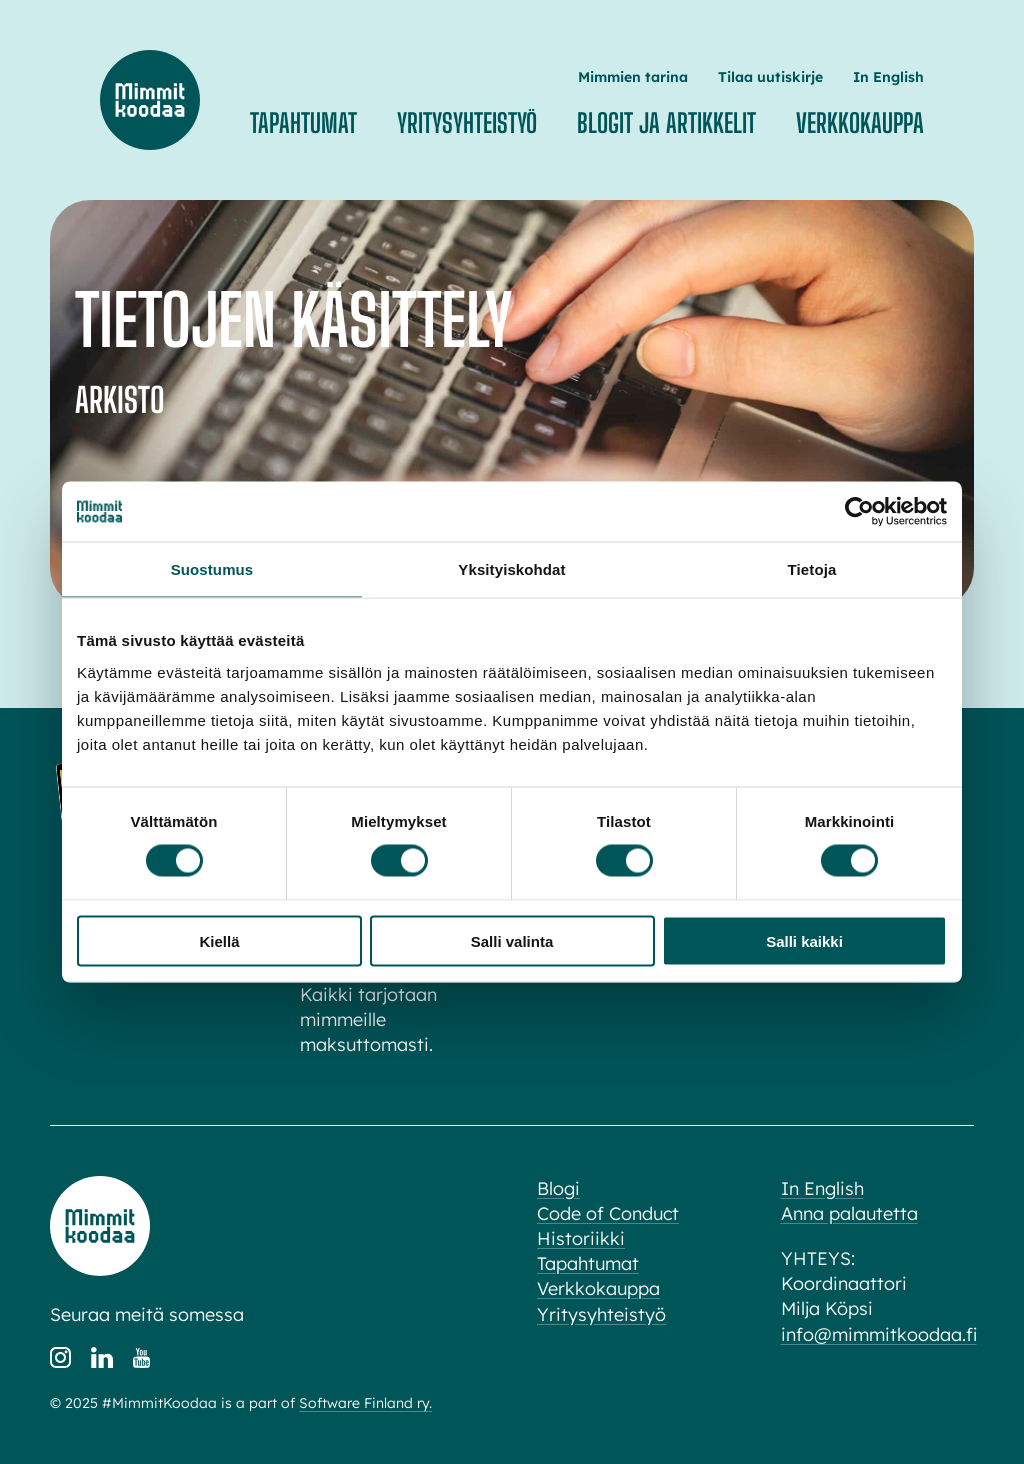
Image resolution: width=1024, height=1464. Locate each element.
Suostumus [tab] (212, 569)
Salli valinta (512, 940)
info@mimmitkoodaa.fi (879, 1334)
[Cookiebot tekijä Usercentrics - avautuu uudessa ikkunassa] (859, 512)
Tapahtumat (303, 123)
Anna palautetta (849, 1213)
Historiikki (581, 1238)
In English (888, 77)
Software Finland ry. (365, 1403)
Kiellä (219, 940)
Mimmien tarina (633, 77)
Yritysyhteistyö (467, 123)
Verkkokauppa (860, 123)
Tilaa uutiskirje (770, 77)
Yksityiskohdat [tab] (511, 569)
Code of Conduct (608, 1213)
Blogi (558, 1188)
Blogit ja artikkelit (666, 123)
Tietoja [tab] (812, 569)
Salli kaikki (804, 940)
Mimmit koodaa (150, 100)
